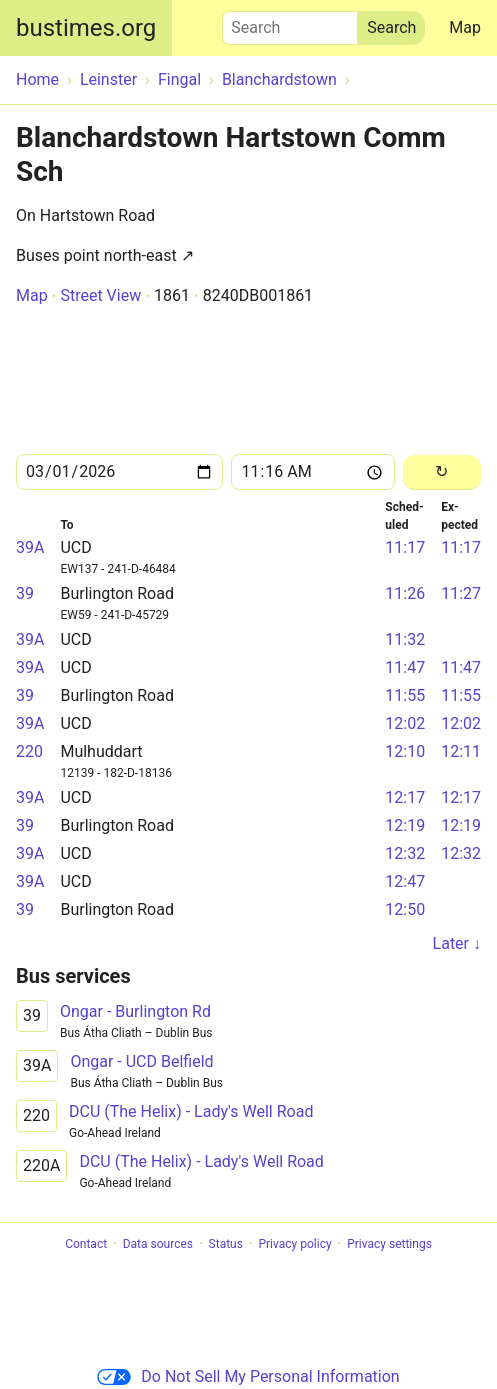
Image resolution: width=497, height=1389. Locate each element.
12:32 (405, 853)
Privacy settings (389, 1244)
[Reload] (442, 472)
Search (290, 23)
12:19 (405, 825)
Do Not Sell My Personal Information (248, 1376)
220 (29, 751)
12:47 (405, 881)
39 (25, 593)
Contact (86, 1244)
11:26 (405, 593)
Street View (100, 295)
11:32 (405, 639)
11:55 (405, 695)
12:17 (405, 797)
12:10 (405, 751)
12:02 (405, 723)
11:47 (405, 667)
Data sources (158, 1244)
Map (465, 27)
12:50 (405, 909)
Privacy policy (294, 1244)
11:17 (405, 547)
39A (30, 547)
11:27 (461, 593)
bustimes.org (86, 28)
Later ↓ (457, 943)
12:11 (461, 751)
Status (226, 1244)
